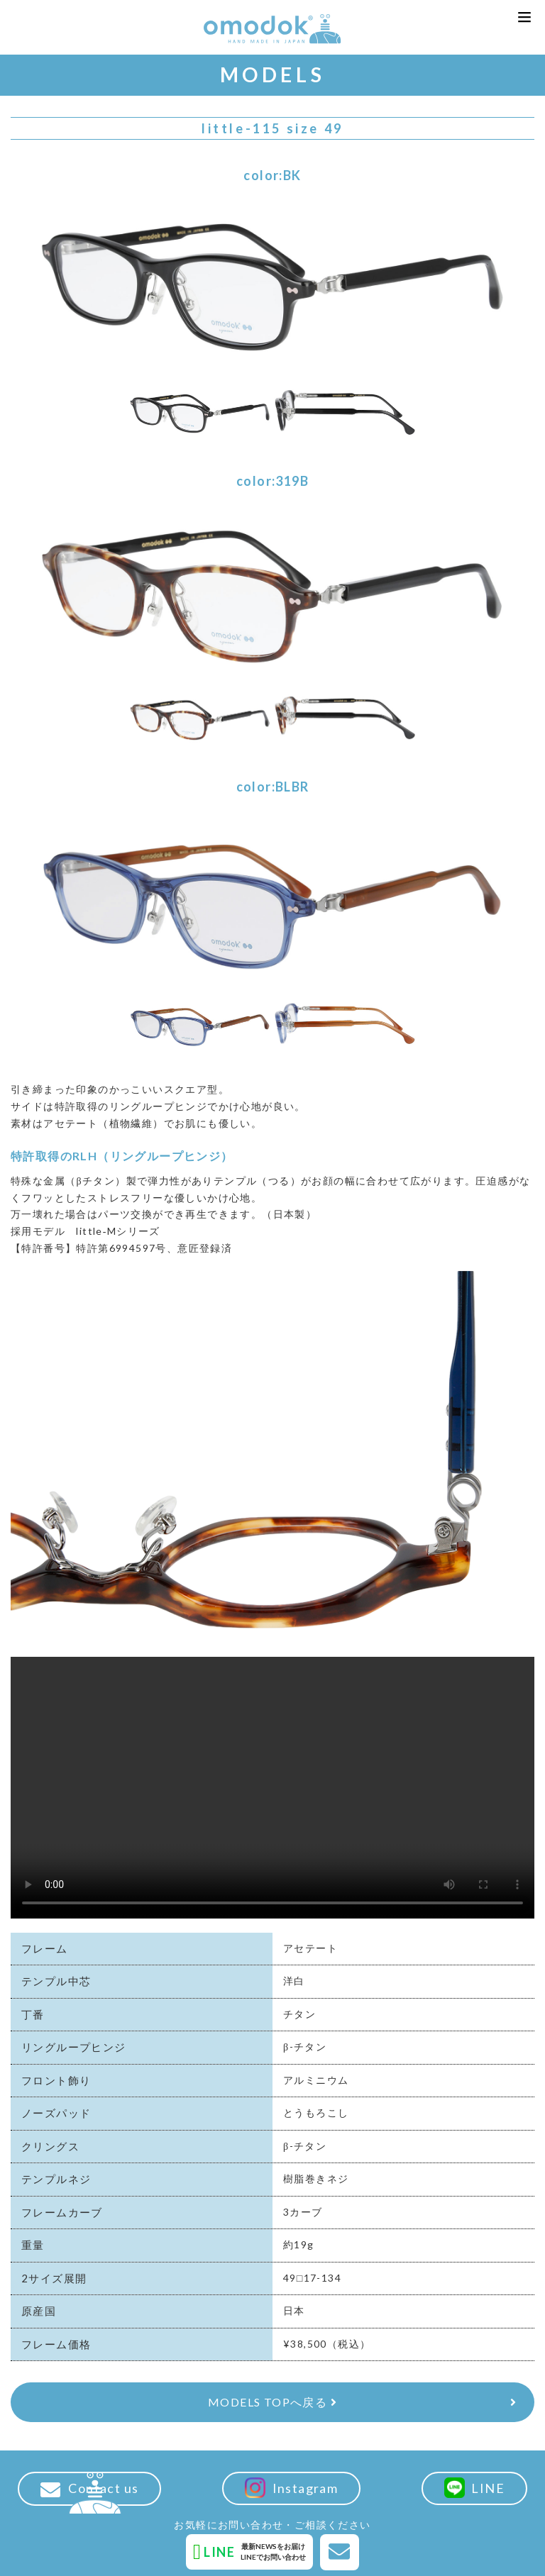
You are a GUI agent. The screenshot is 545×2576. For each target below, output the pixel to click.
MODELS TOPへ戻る (272, 2402)
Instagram (291, 2487)
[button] (524, 17)
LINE (474, 2487)
